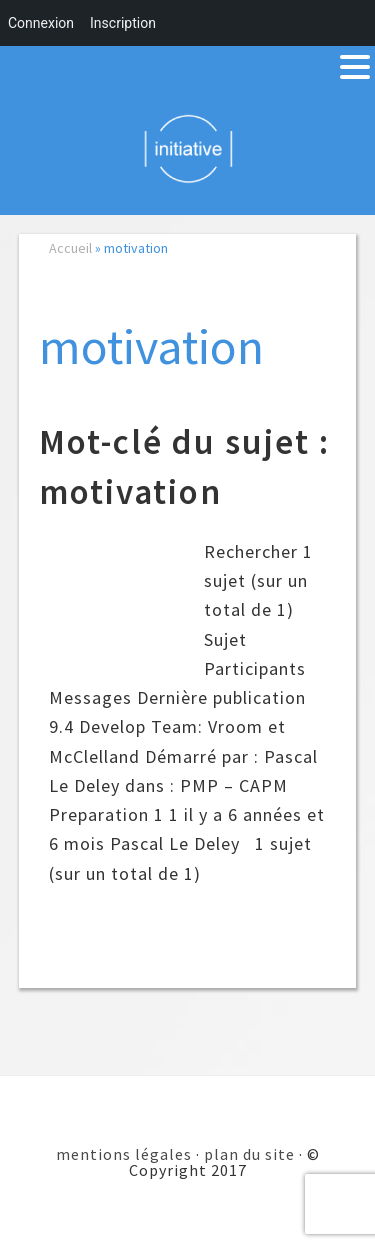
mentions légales (124, 1154)
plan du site (249, 1154)
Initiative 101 (187, 148)
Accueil (70, 248)
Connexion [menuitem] (41, 23)
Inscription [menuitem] (123, 23)
